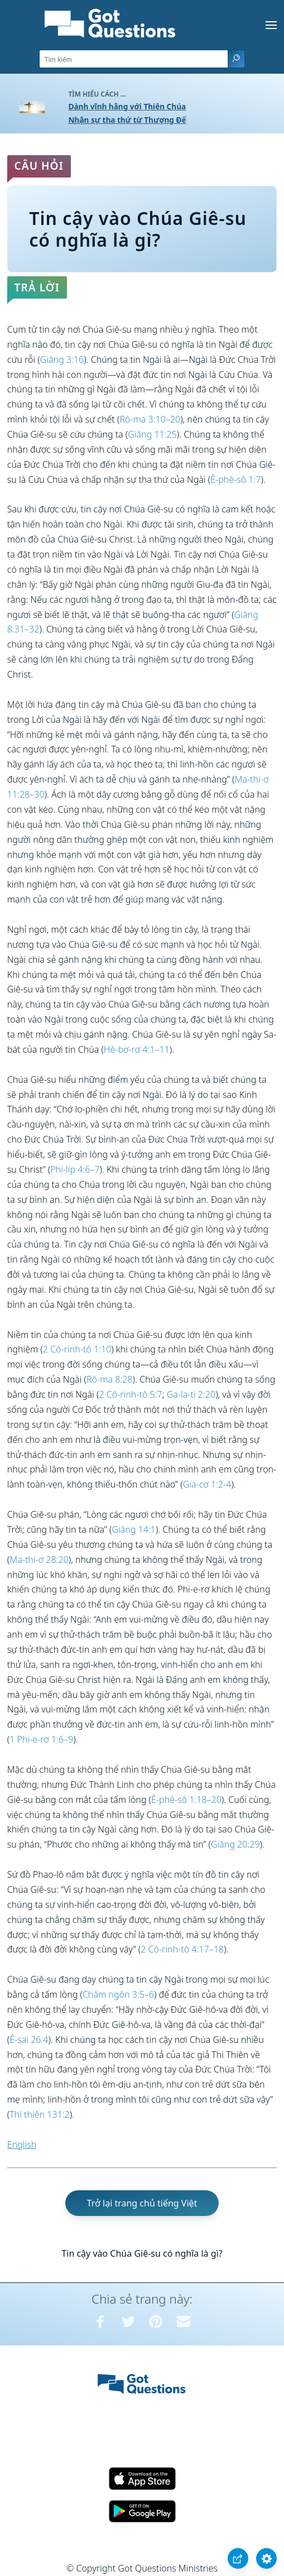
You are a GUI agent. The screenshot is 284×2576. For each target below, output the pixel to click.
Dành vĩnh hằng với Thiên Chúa (127, 106)
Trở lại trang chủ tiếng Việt (142, 2203)
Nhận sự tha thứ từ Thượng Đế (127, 119)
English (21, 2144)
